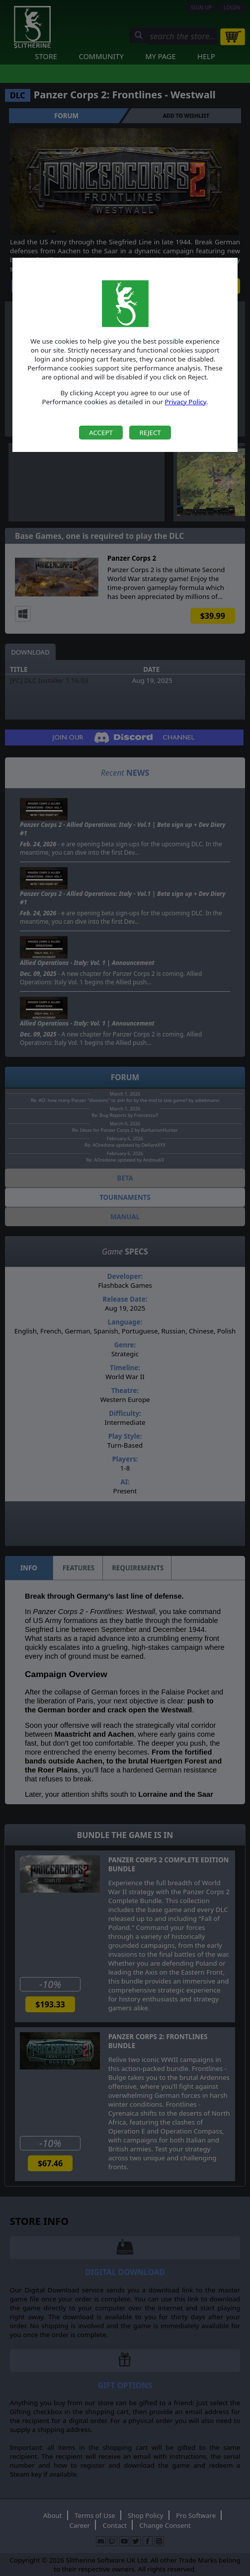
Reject (150, 432)
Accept (101, 432)
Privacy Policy (185, 401)
